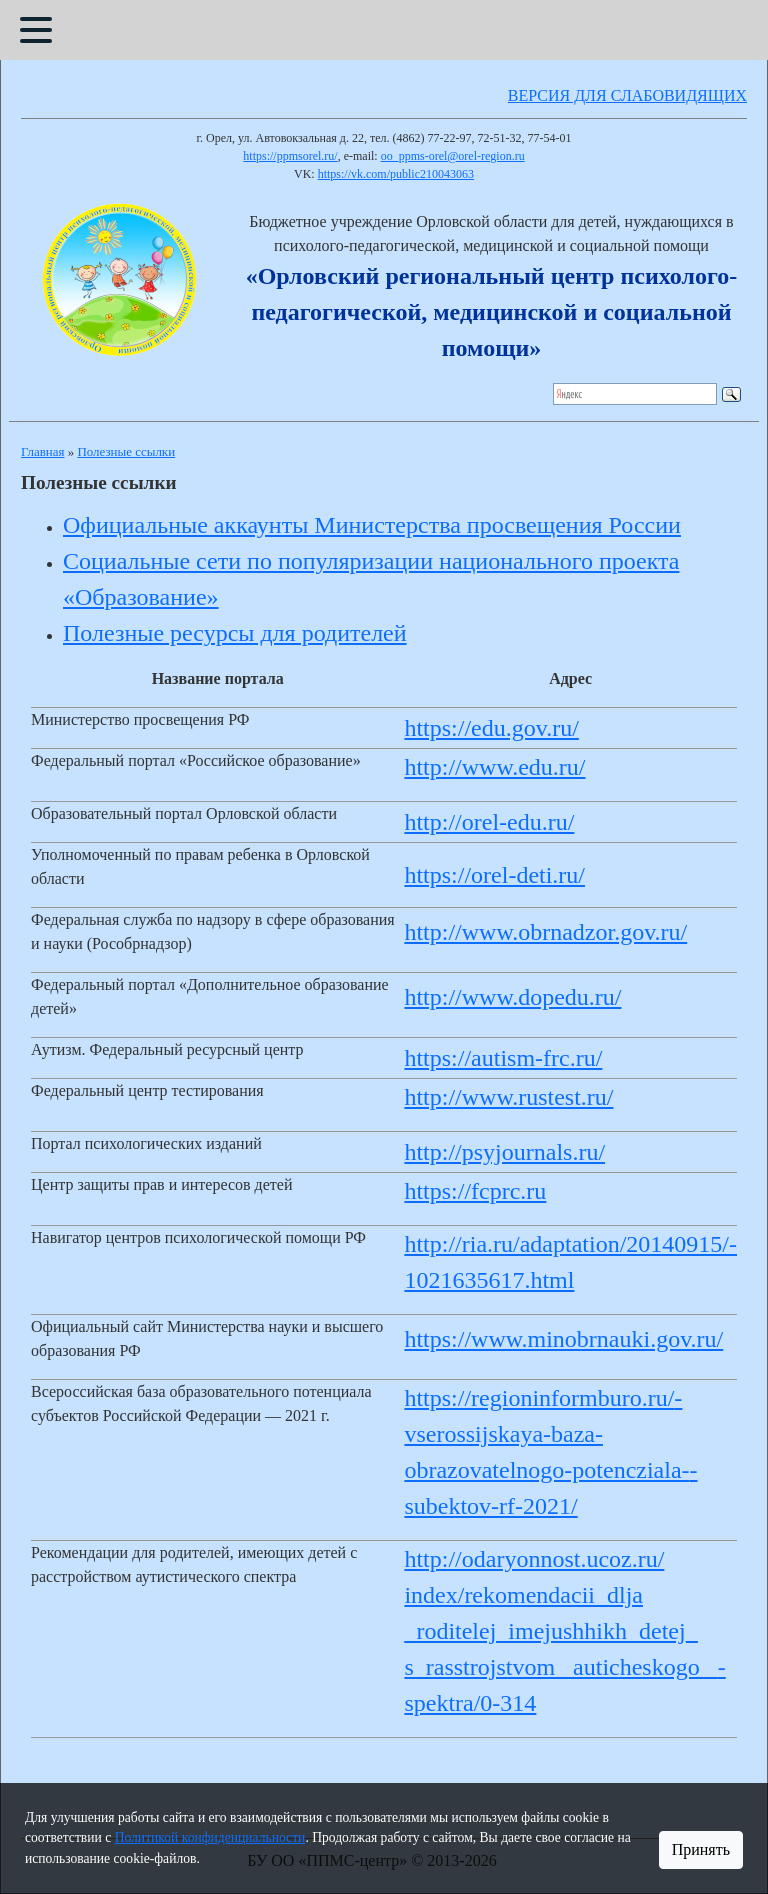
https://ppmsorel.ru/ (290, 156)
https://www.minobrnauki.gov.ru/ (563, 1339)
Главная (42, 451)
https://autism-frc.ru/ (503, 1058)
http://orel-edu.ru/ (489, 822)
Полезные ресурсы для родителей (235, 633)
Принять (701, 1849)
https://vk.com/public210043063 (396, 174)
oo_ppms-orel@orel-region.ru (453, 156)
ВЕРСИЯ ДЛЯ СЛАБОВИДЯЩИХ (627, 95)
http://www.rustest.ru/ (508, 1097)
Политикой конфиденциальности (210, 1837)
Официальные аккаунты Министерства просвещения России (372, 525)
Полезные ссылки (126, 451)
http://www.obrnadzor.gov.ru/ (545, 932)
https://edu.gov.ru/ (491, 728)
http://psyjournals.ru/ (504, 1152)
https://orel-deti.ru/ (494, 875)
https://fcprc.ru (475, 1191)
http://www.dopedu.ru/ (512, 997)
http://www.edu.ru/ (494, 767)
